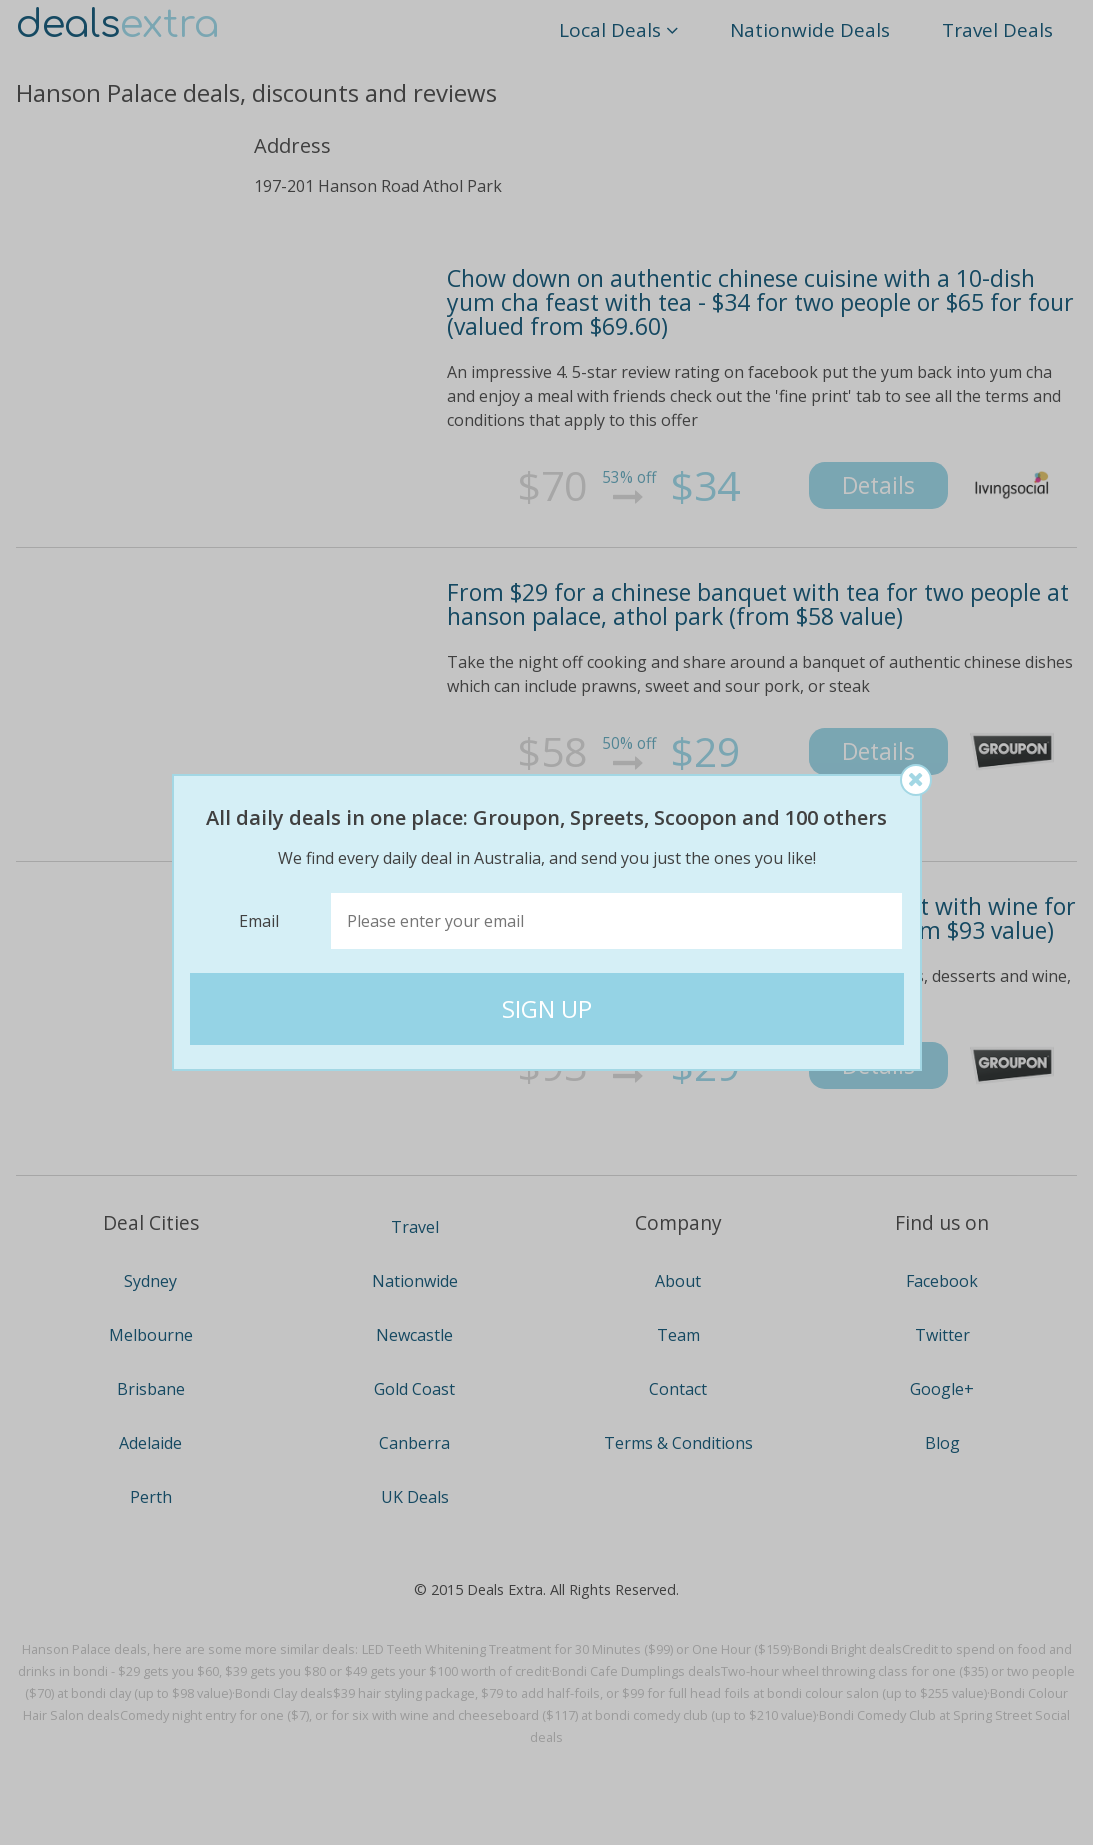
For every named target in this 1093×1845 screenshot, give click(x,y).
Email (259, 921)
